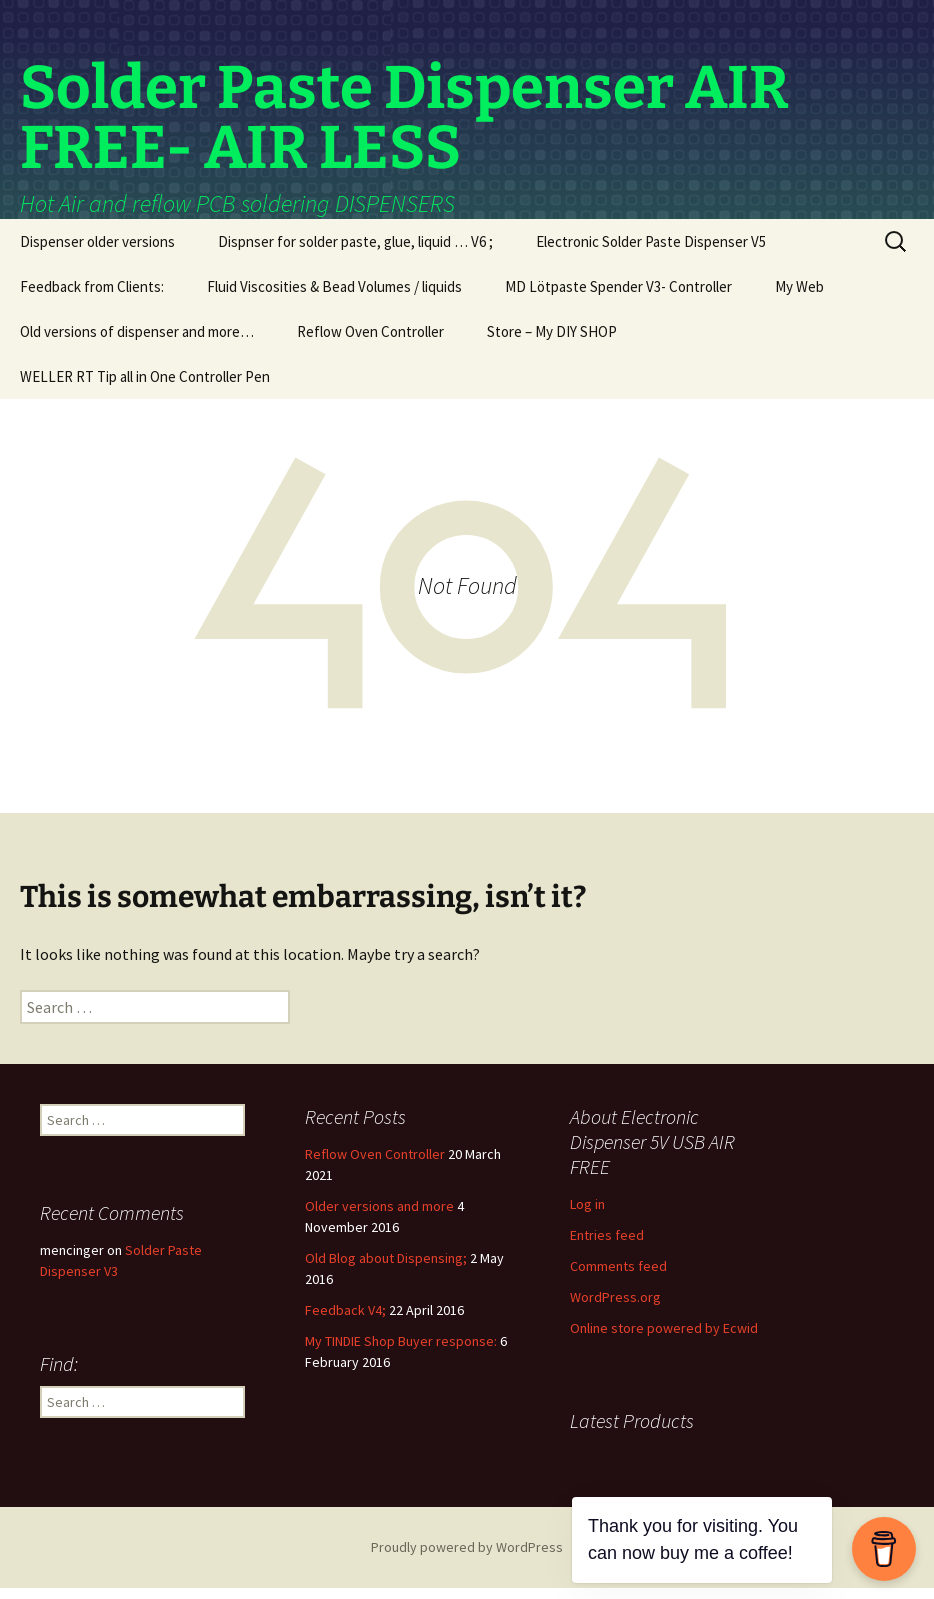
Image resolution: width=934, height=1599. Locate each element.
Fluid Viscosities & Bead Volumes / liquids (334, 297)
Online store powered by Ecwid (664, 1339)
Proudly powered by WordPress (467, 1558)
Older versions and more (379, 1217)
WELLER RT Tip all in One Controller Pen (145, 387)
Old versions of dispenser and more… (137, 342)
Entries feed (607, 1246)
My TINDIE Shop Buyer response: (401, 1352)
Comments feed (618, 1277)
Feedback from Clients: (92, 297)
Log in (587, 1215)
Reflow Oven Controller (370, 342)
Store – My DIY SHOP (552, 342)
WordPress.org (615, 1308)
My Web (799, 297)
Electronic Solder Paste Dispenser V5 (651, 252)
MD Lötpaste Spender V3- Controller (618, 297)
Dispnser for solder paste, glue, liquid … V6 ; (355, 252)
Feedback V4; (345, 1321)
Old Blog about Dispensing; (386, 1269)
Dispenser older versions (97, 252)
